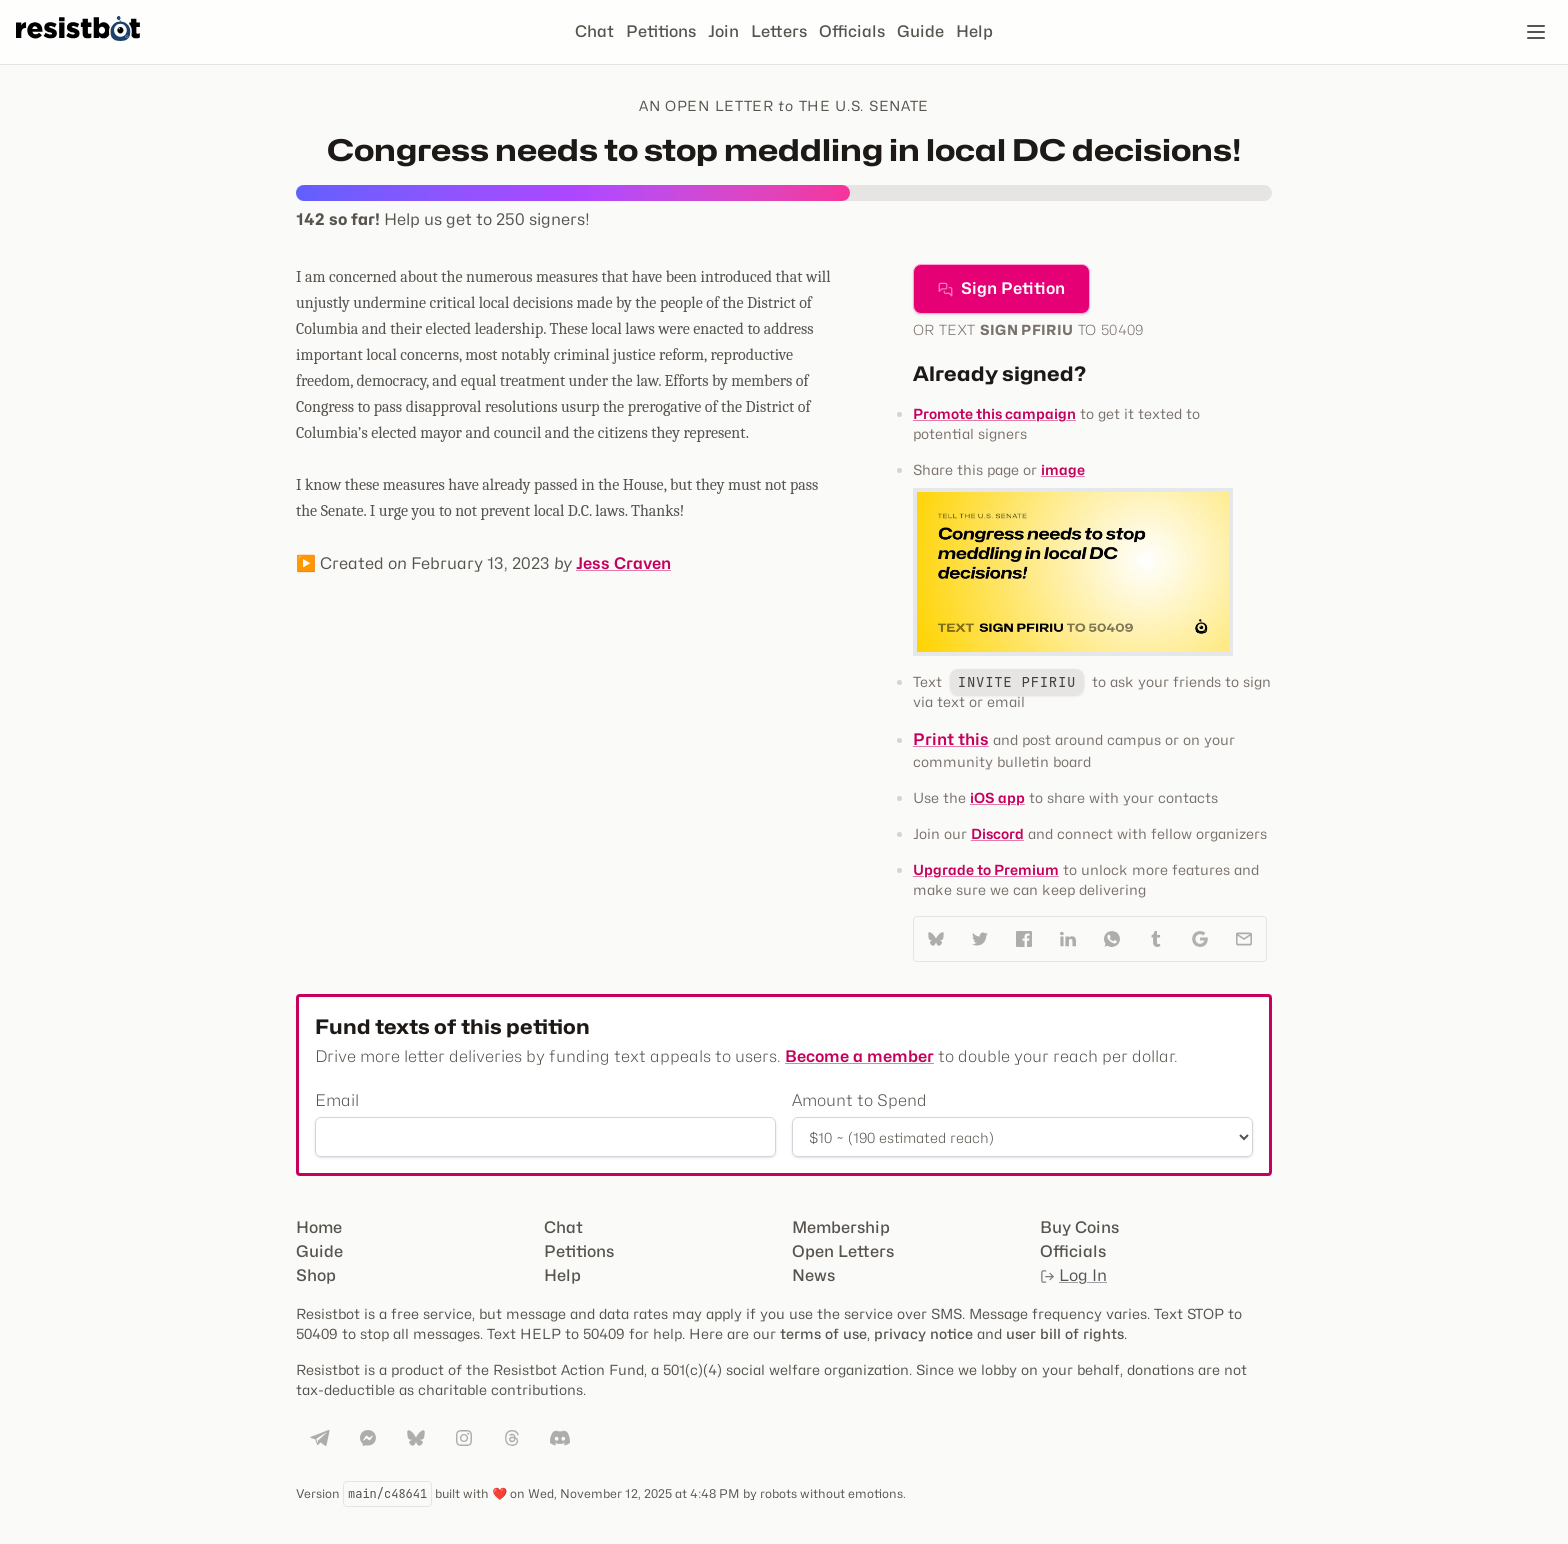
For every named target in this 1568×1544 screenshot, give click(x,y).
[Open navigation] (1536, 32)
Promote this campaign (994, 413)
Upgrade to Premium (986, 869)
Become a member (859, 1056)
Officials (852, 31)
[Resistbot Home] (78, 48)
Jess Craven (623, 563)
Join (723, 31)
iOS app (997, 797)
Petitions (661, 31)
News (813, 1275)
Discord (997, 833)
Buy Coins (1079, 1227)
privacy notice (923, 1333)
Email (337, 1100)
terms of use (823, 1333)
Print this (951, 739)
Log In (1073, 1275)
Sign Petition (1001, 288)
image (1063, 469)
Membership (841, 1227)
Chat (594, 31)
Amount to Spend (859, 1100)
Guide (920, 31)
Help (974, 31)
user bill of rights (1065, 1333)
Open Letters (843, 1251)
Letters (779, 31)
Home (319, 1227)
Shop (316, 1275)
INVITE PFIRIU (1017, 682)
